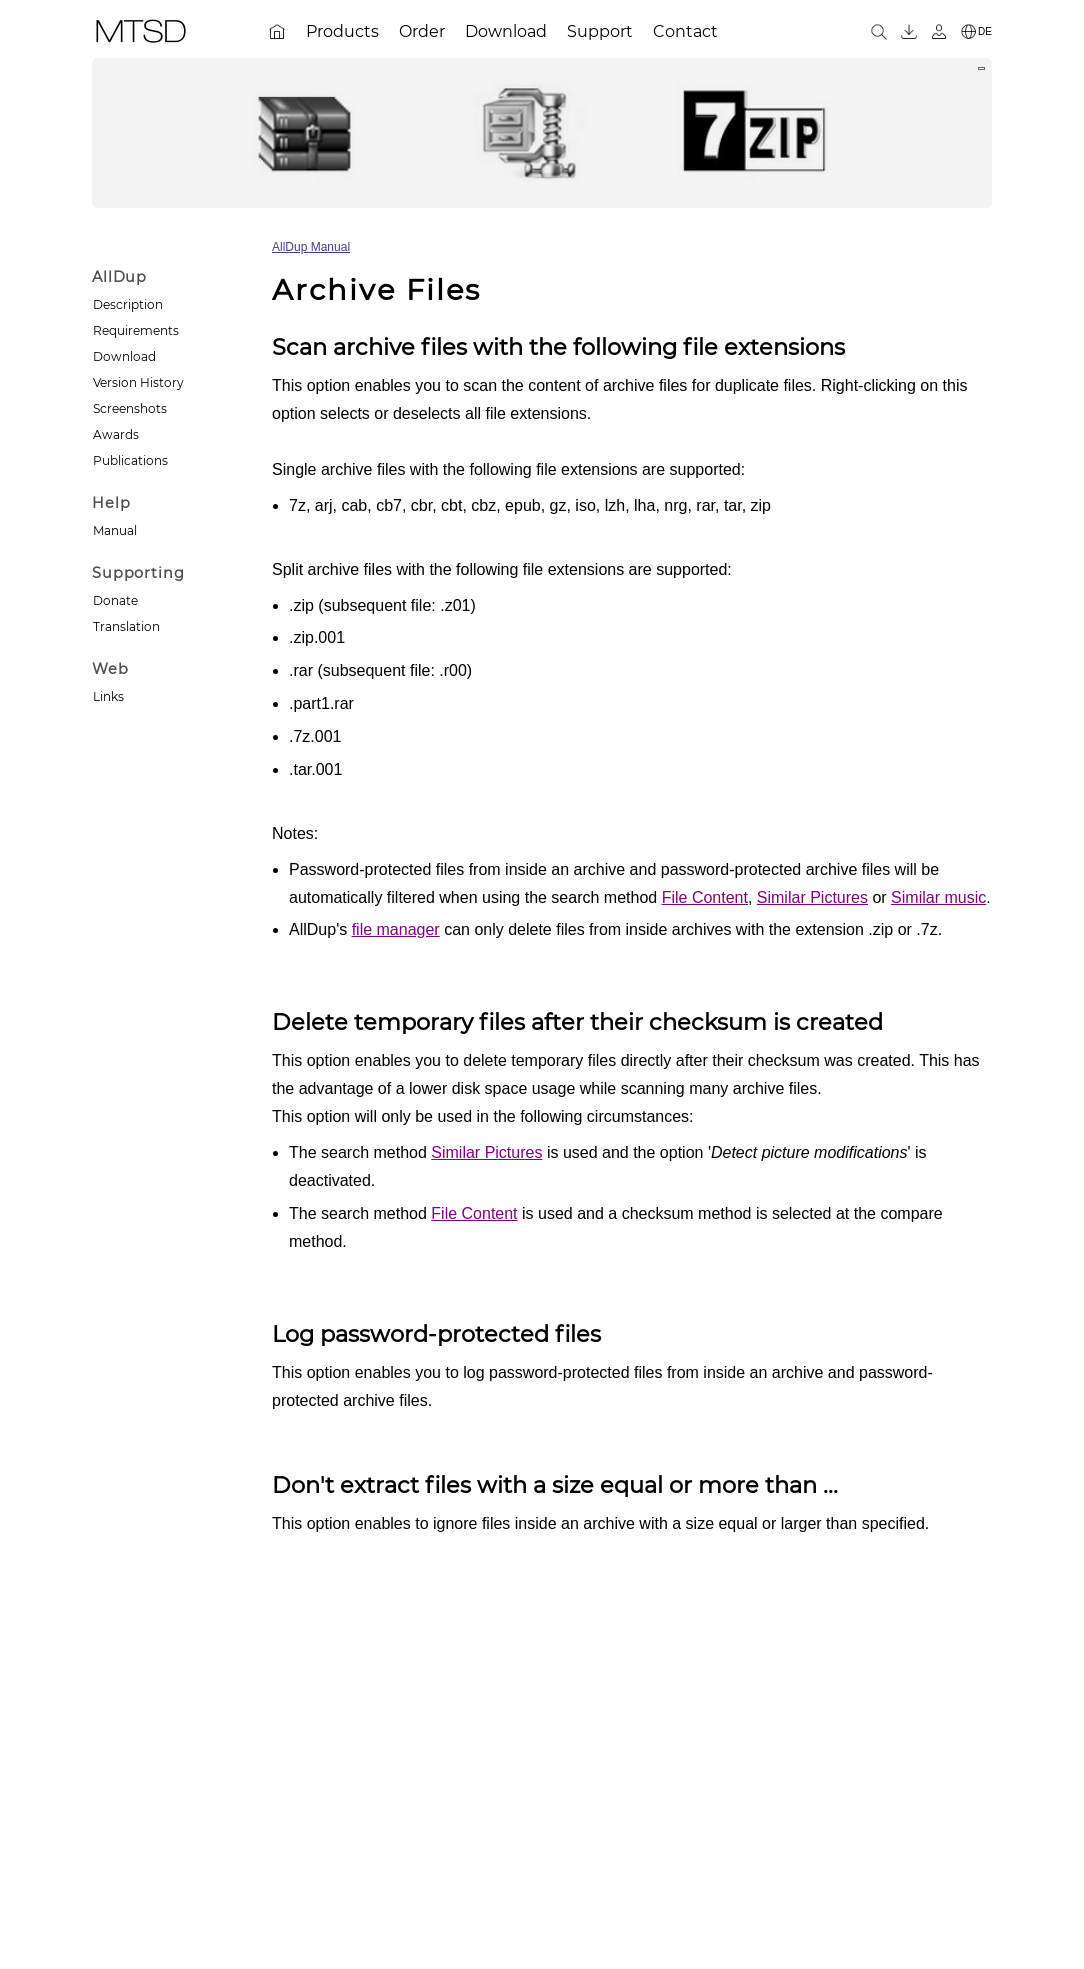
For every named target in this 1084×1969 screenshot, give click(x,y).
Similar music (938, 897)
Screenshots (130, 408)
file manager (396, 929)
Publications (130, 460)
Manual (115, 530)
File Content (705, 897)
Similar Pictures (812, 897)
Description (128, 304)
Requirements (136, 330)
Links (108, 696)
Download (124, 356)
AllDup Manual (311, 247)
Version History (138, 382)
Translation (126, 626)
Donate (115, 600)
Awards (116, 434)
